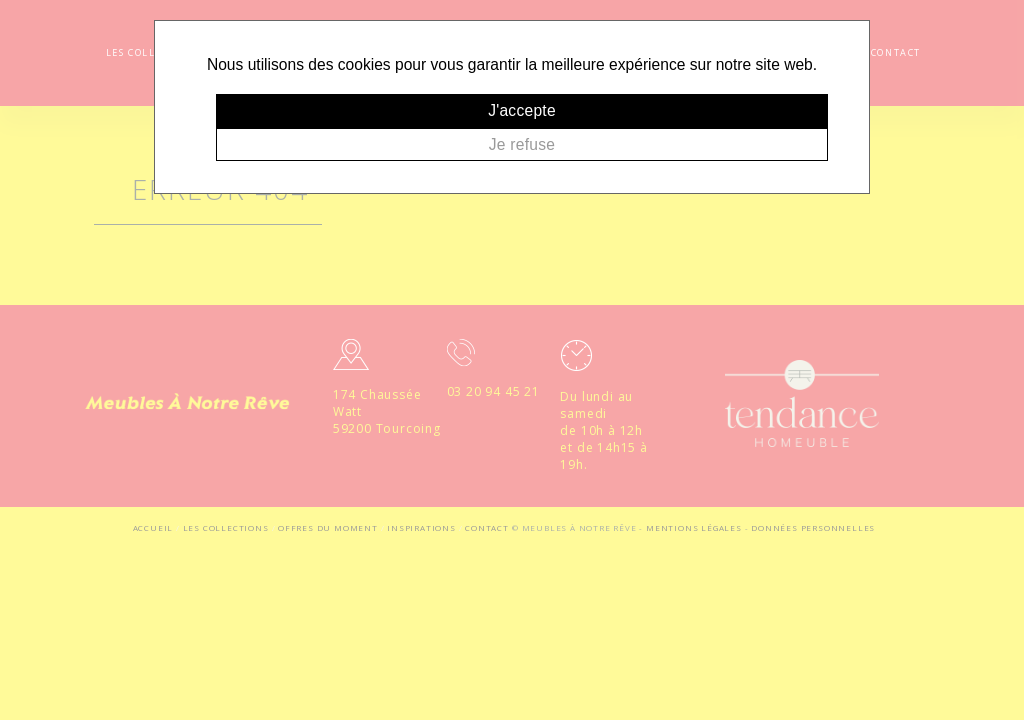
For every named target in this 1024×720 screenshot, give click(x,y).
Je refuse (522, 144)
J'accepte (522, 110)
